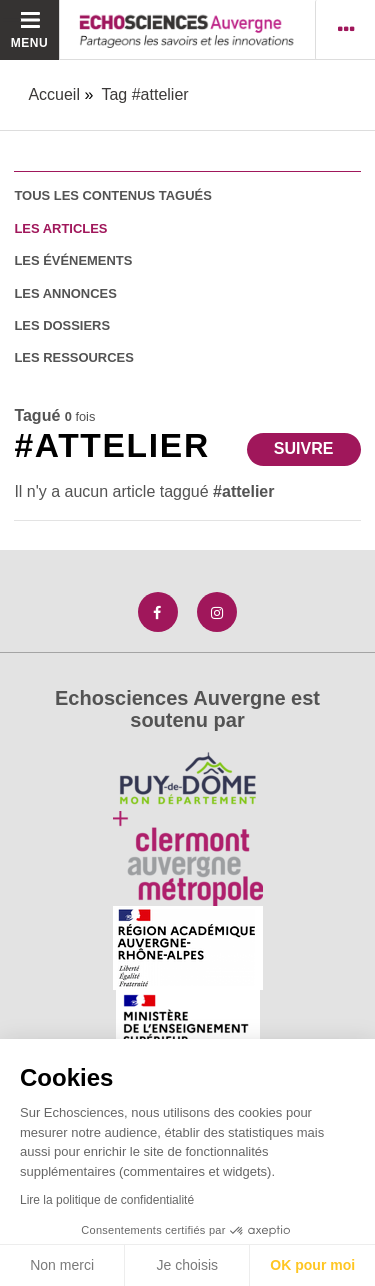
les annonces (65, 293)
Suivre (304, 448)
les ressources (73, 357)
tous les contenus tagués (112, 195)
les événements (73, 260)
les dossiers (62, 325)
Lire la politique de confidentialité (107, 1200)
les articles (60, 228)
